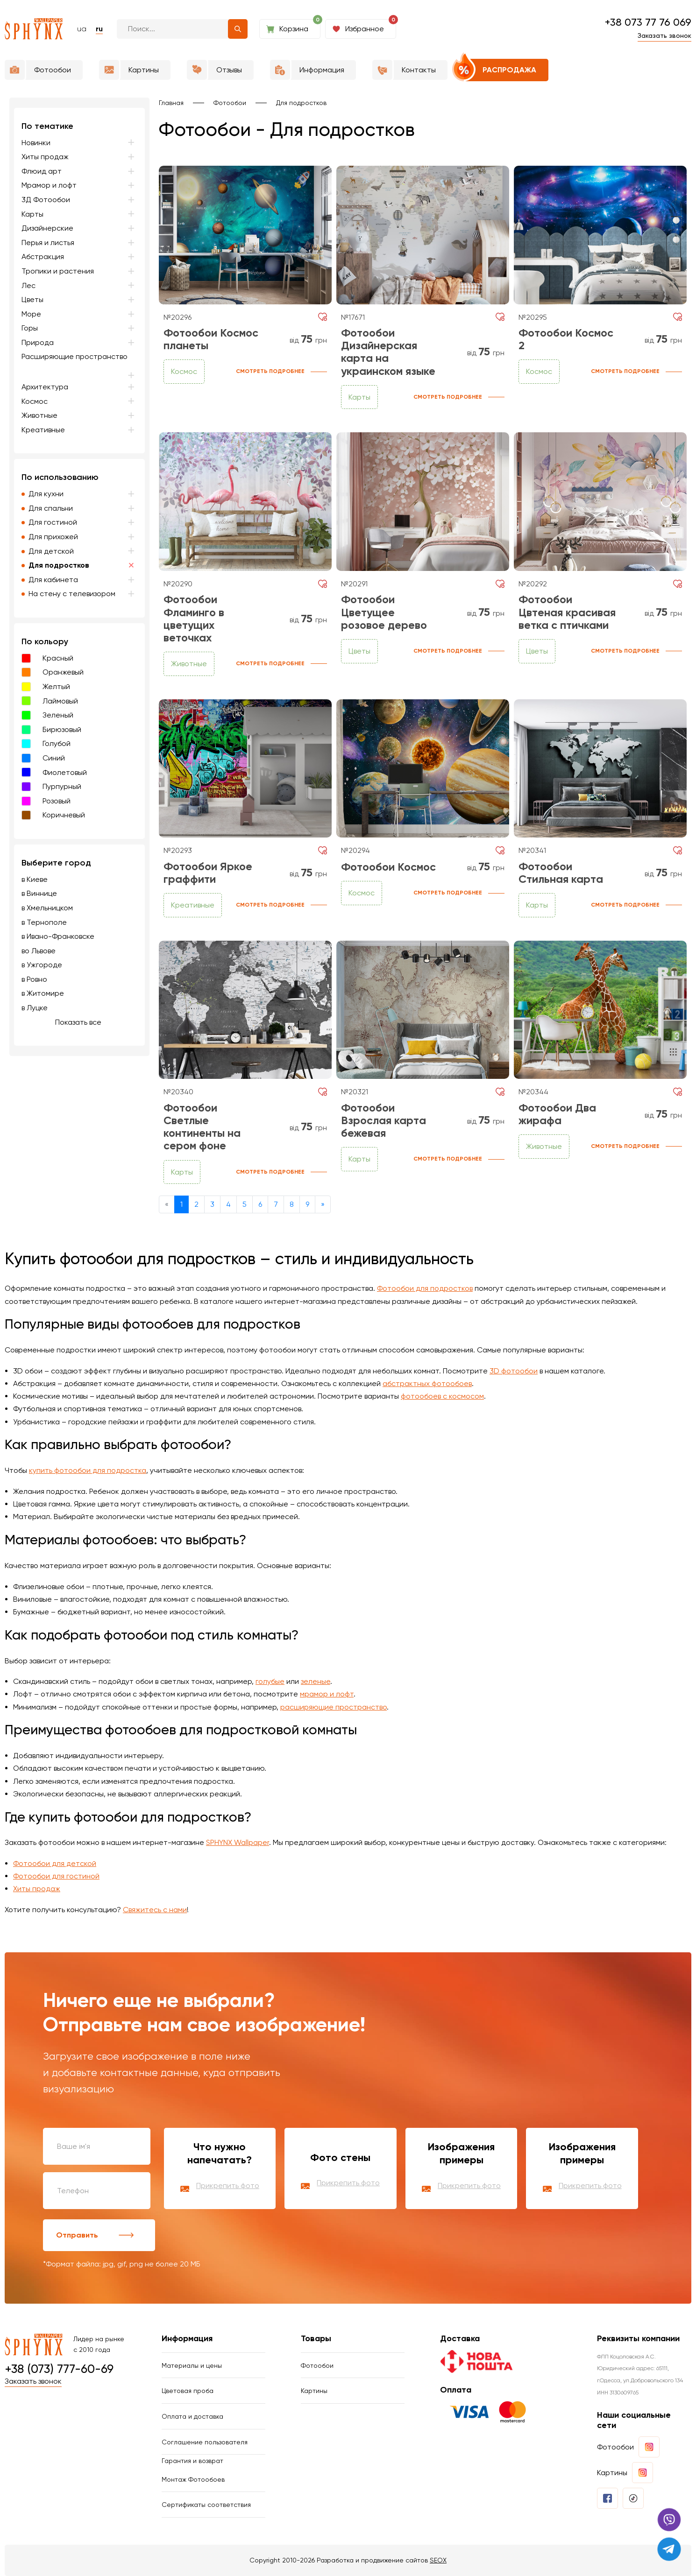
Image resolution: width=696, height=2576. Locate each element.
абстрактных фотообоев (427, 1383)
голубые (270, 1681)
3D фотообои (514, 1370)
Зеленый (58, 715)
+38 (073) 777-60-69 (59, 2369)
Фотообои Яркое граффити (207, 873)
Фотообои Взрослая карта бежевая (383, 1120)
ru (99, 28)
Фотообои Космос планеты (210, 339)
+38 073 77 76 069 (648, 22)
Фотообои (229, 102)
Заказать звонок (664, 35)
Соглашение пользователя (205, 2442)
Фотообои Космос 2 (565, 339)
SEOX (438, 2560)
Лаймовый (60, 701)
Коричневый (64, 814)
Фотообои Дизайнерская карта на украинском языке (388, 352)
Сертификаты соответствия (206, 2504)
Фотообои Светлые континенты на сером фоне (202, 1127)
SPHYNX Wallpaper (237, 1842)
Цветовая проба (187, 2390)
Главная (171, 102)
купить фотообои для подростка (87, 1470)
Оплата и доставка (192, 2416)
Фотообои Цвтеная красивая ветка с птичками (567, 612)
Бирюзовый (62, 729)
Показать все (78, 1022)
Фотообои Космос (388, 866)
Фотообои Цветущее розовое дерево (384, 612)
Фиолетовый (65, 772)
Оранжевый (63, 672)
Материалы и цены (192, 2365)
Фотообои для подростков (425, 1288)
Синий (54, 757)
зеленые (315, 1681)
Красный (58, 658)
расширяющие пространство (333, 1707)
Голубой (57, 743)
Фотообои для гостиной (56, 1876)
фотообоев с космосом (442, 1396)
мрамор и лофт (327, 1693)
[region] (79, 577)
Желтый (56, 686)
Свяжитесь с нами (155, 1909)
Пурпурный (62, 786)
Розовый (57, 800)
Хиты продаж (36, 1888)
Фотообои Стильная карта (560, 873)
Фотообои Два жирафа (557, 1114)
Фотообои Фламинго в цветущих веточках (193, 618)
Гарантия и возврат (192, 2460)
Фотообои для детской (54, 1863)
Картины (314, 2390)
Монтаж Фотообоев (193, 2479)
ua (81, 28)
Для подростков (301, 102)
